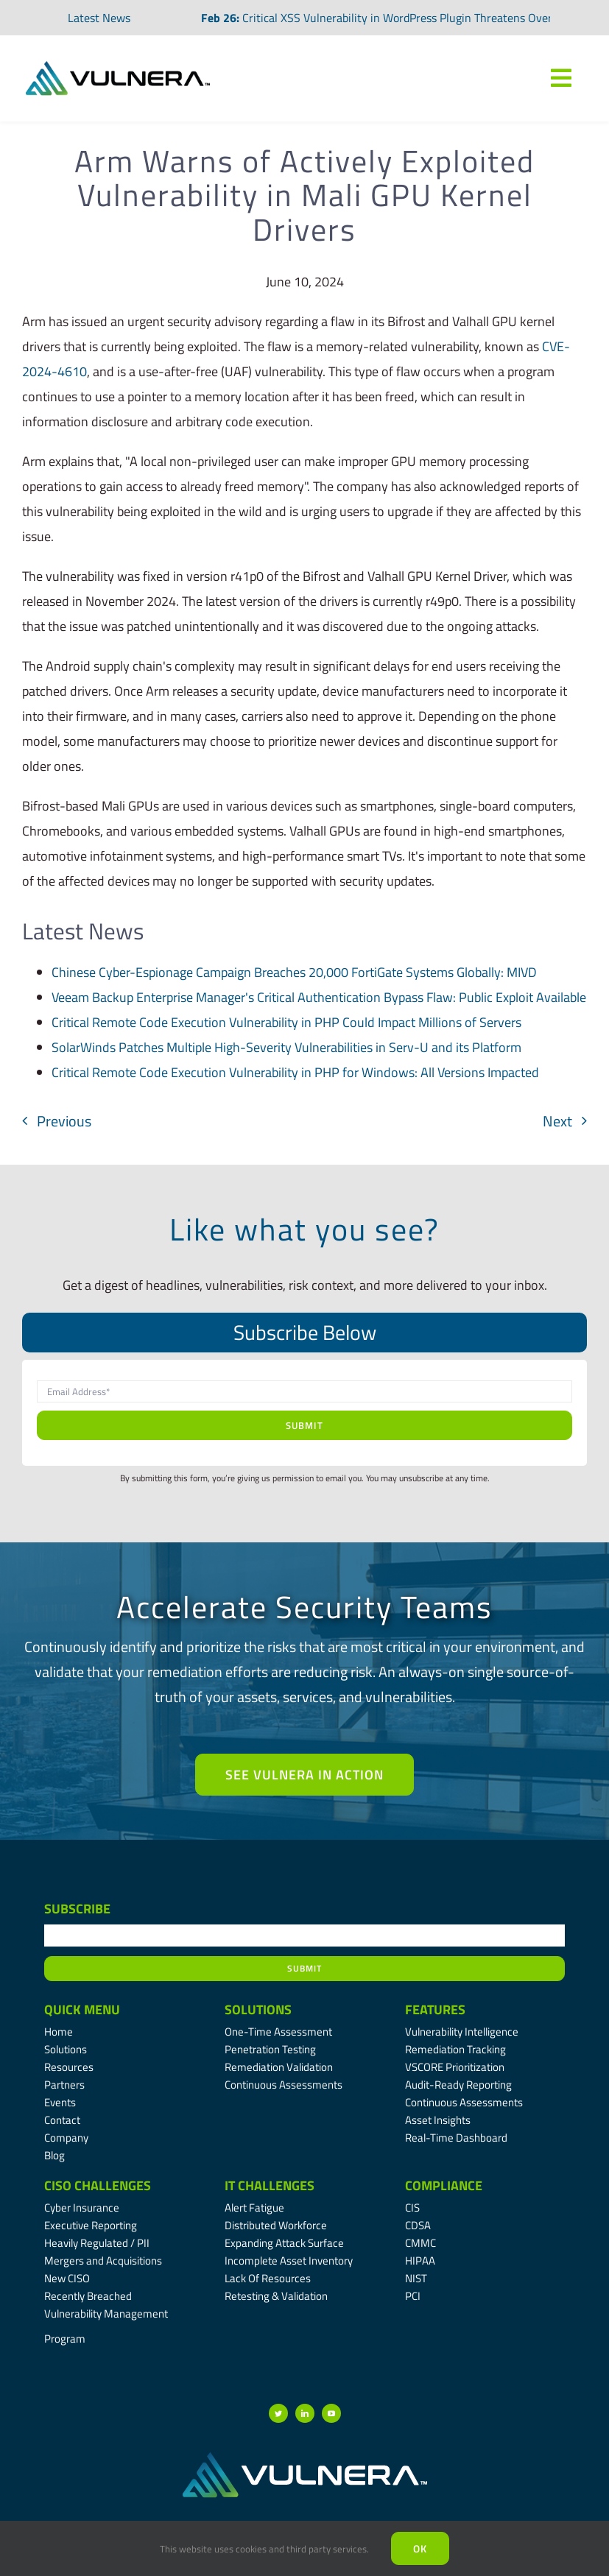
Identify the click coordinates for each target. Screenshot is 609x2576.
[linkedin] (304, 2413)
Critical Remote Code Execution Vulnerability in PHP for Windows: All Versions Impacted (295, 1072)
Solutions (258, 2009)
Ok (420, 2548)
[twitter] (278, 2413)
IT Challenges (269, 2185)
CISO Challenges (97, 2185)
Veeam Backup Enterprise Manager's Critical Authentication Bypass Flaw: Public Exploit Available (319, 997)
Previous (64, 1120)
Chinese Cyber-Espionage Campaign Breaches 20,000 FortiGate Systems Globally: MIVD (294, 972)
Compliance (443, 2185)
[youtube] (331, 2413)
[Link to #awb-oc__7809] (561, 78)
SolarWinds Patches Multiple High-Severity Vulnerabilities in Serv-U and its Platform (286, 1047)
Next (557, 1120)
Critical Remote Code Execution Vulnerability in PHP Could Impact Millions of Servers (286, 1022)
